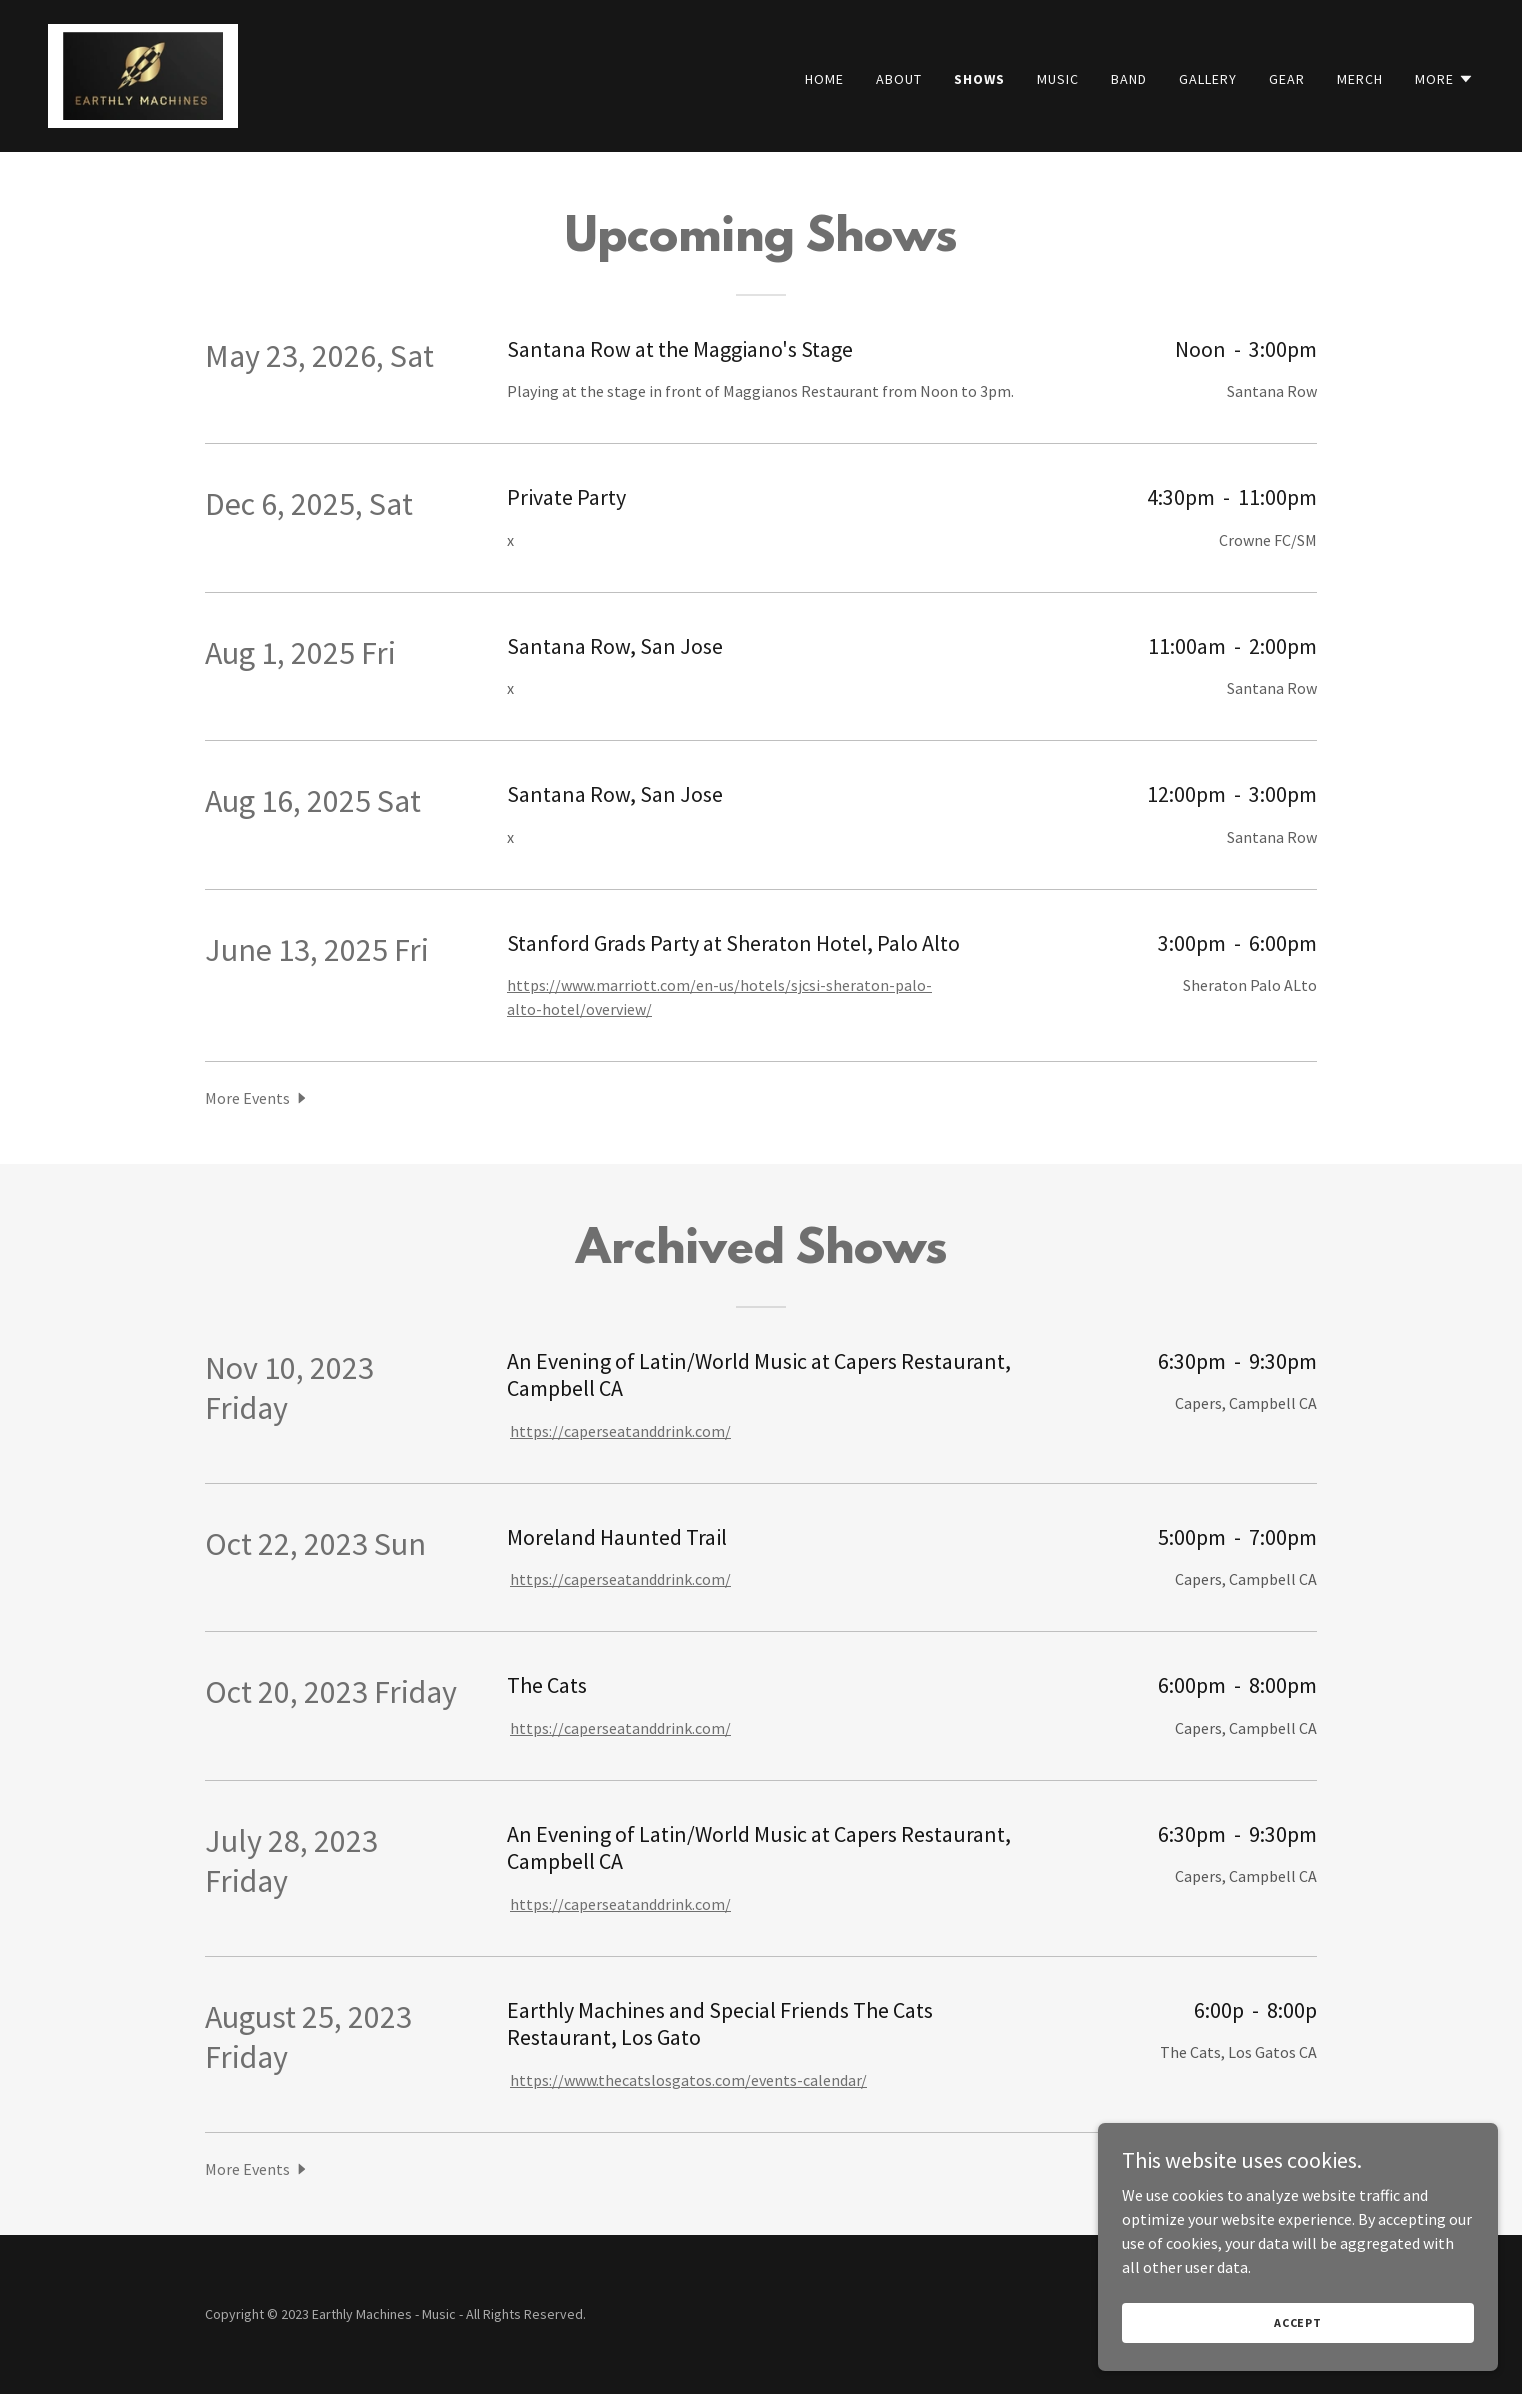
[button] (1444, 79)
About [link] (899, 79)
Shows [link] (979, 79)
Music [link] (1058, 79)
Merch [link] (1360, 79)
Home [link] (824, 79)
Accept (1298, 2322)
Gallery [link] (1208, 79)
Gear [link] (1287, 79)
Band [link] (1129, 79)
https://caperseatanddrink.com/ (620, 1431)
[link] (143, 74)
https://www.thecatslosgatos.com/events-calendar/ (688, 2080)
